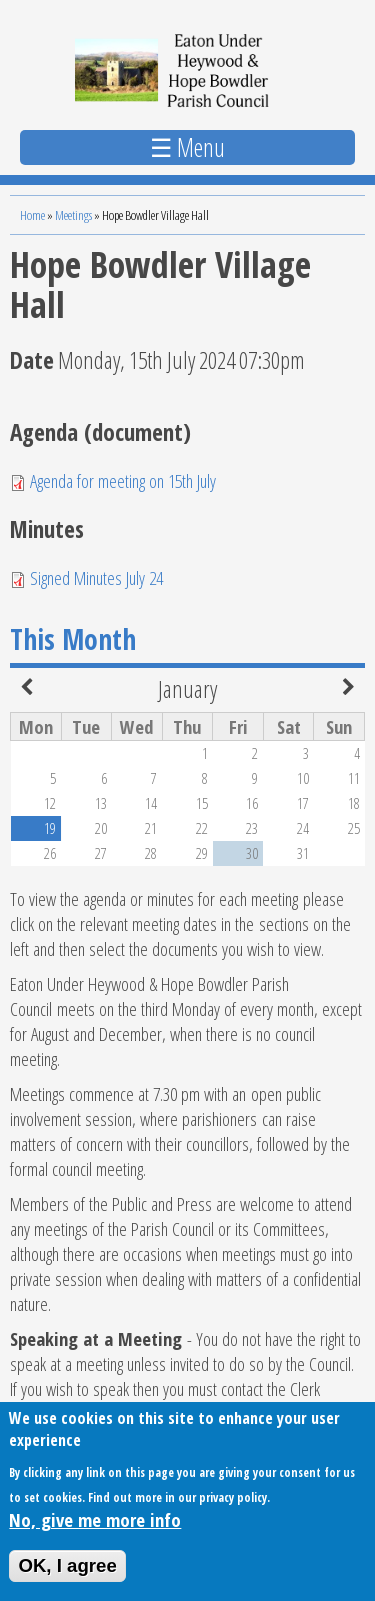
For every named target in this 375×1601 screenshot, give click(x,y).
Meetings (73, 215)
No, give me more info (95, 1528)
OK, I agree (67, 1574)
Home (32, 215)
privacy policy (233, 1506)
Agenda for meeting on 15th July (123, 480)
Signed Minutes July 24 (96, 577)
